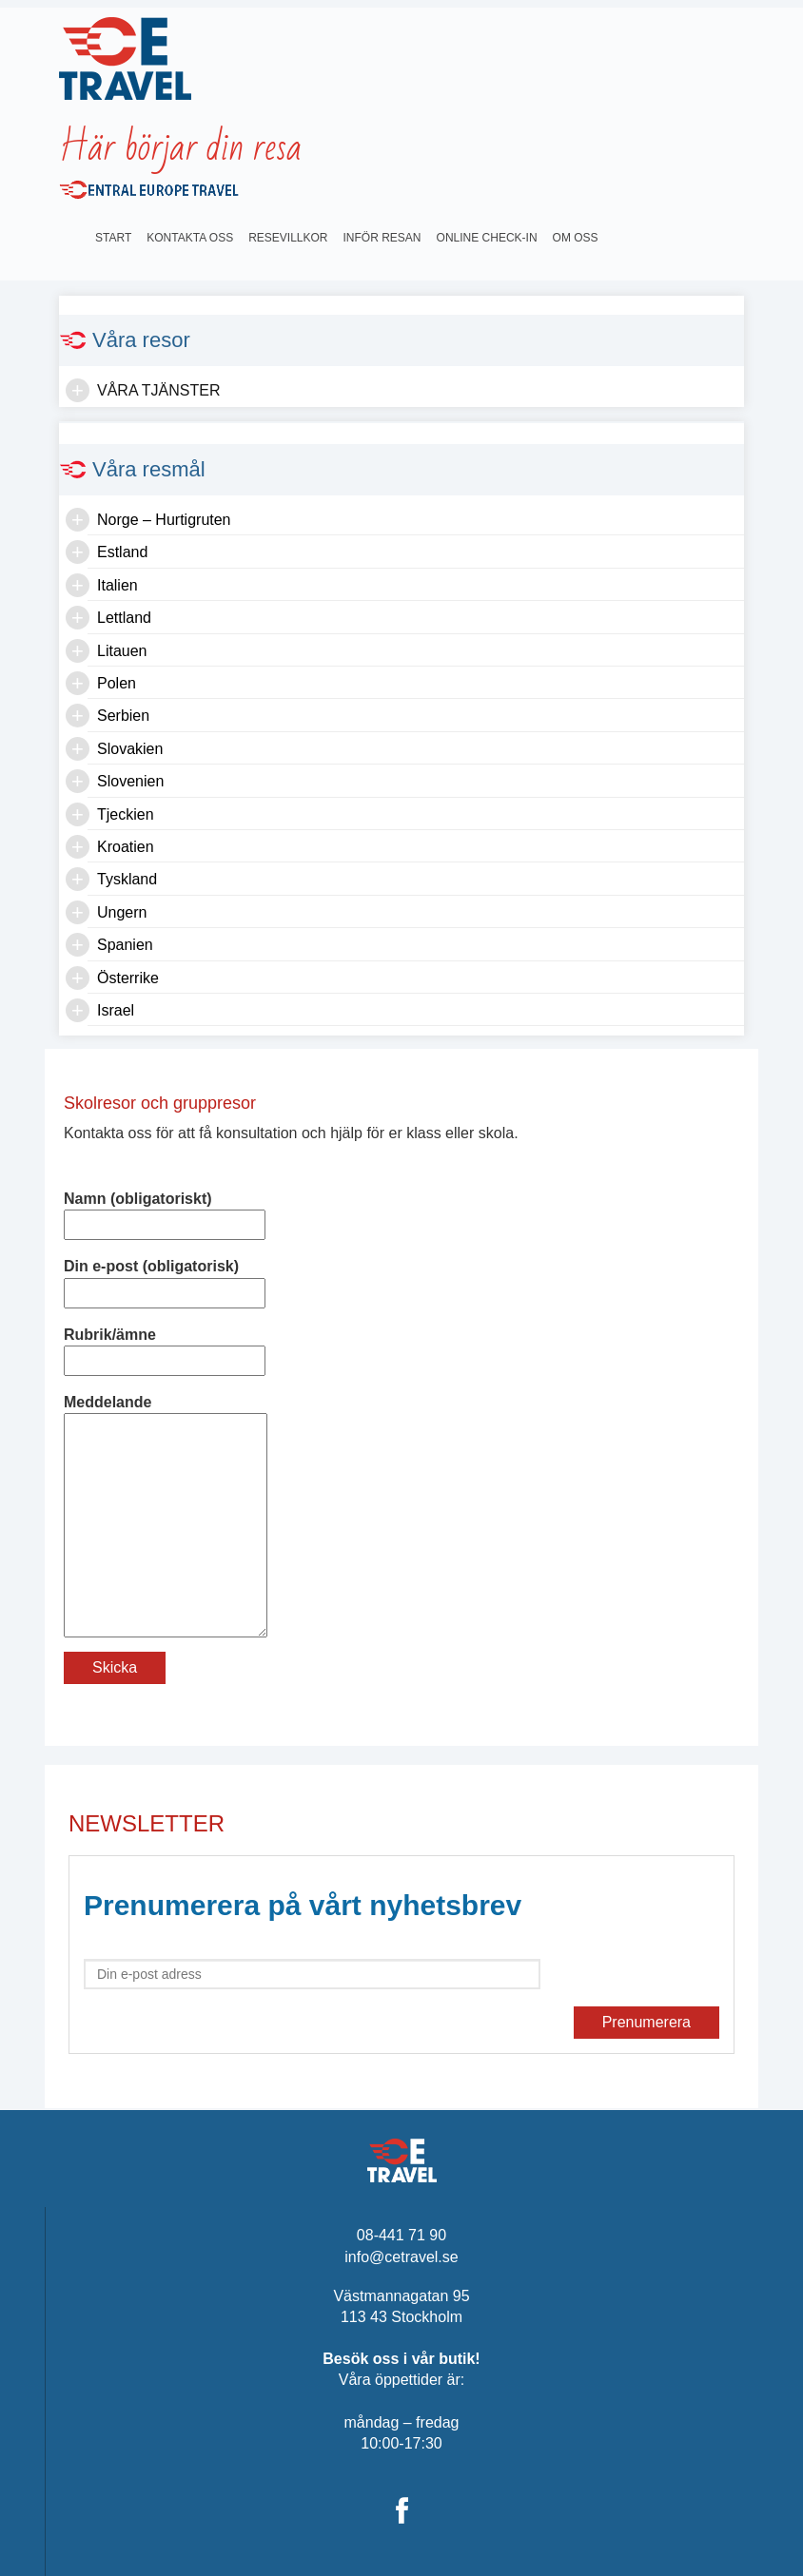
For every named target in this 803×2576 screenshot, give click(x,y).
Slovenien (130, 781)
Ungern (122, 912)
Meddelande (165, 1412)
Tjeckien (125, 814)
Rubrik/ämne (164, 1347)
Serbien (123, 715)
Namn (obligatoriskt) (164, 1211)
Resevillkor (287, 237)
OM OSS (575, 237)
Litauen (122, 651)
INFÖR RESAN (382, 237)
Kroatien (125, 847)
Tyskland (127, 879)
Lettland (124, 618)
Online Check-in (487, 237)
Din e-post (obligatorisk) (164, 1279)
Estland (122, 552)
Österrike (128, 978)
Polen (116, 683)
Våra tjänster (159, 390)
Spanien (125, 945)
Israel (115, 1010)
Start (113, 237)
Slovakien (130, 749)
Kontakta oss (190, 237)
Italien (117, 585)
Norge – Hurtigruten (164, 520)
